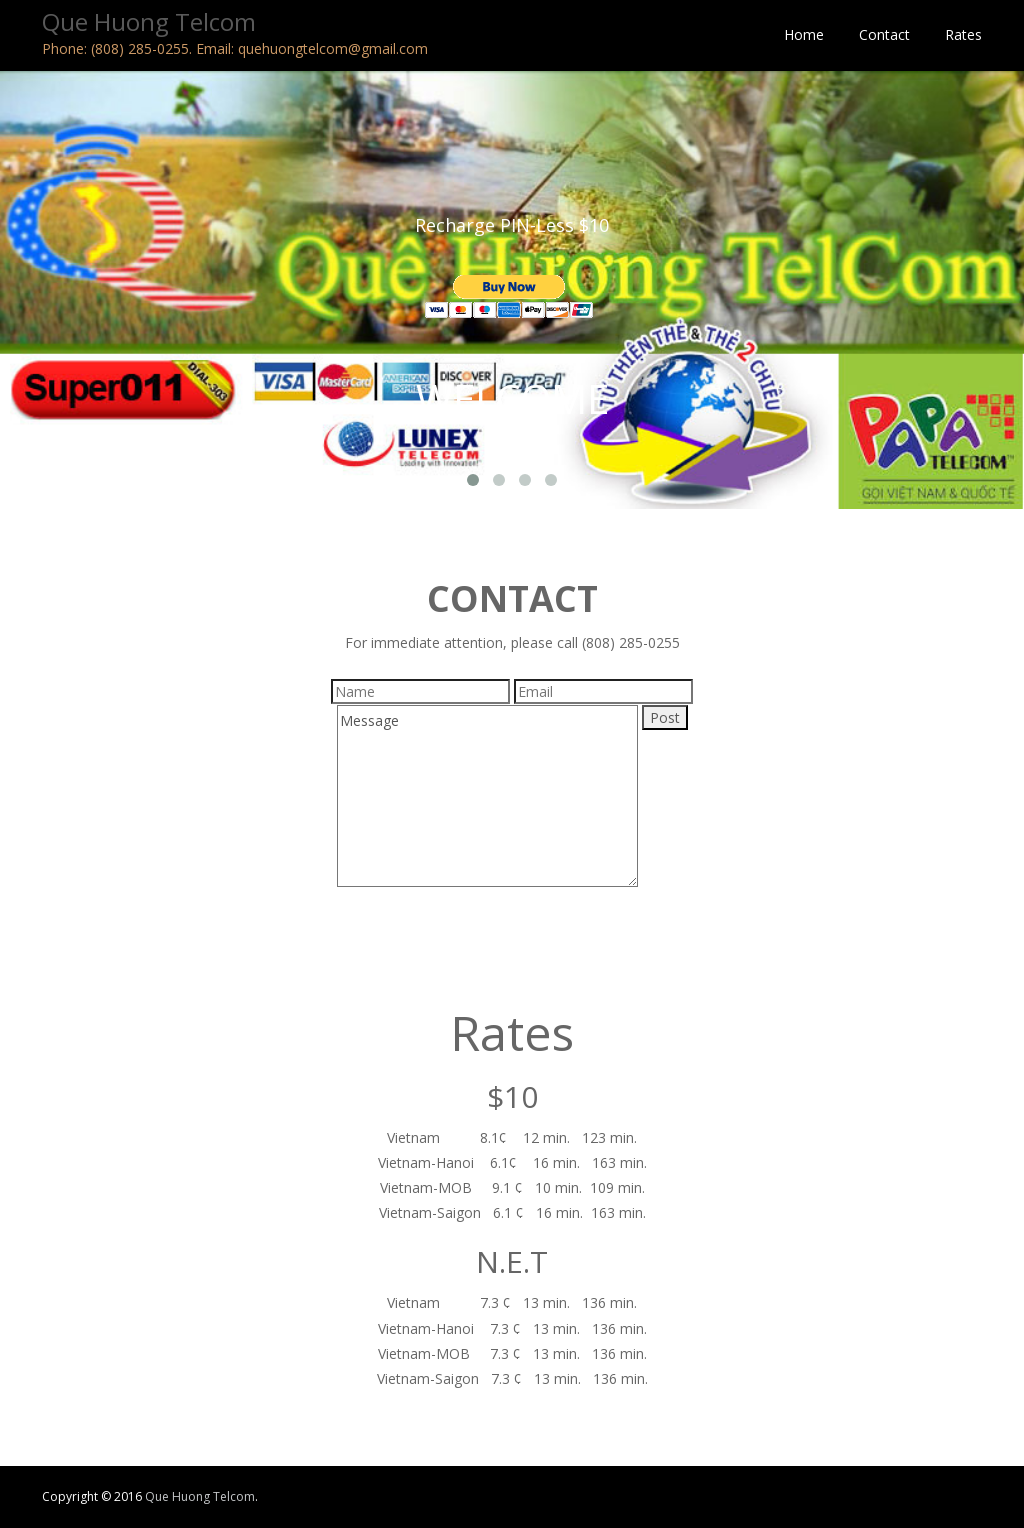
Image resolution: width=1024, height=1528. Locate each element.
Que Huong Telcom (200, 1496)
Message (487, 796)
